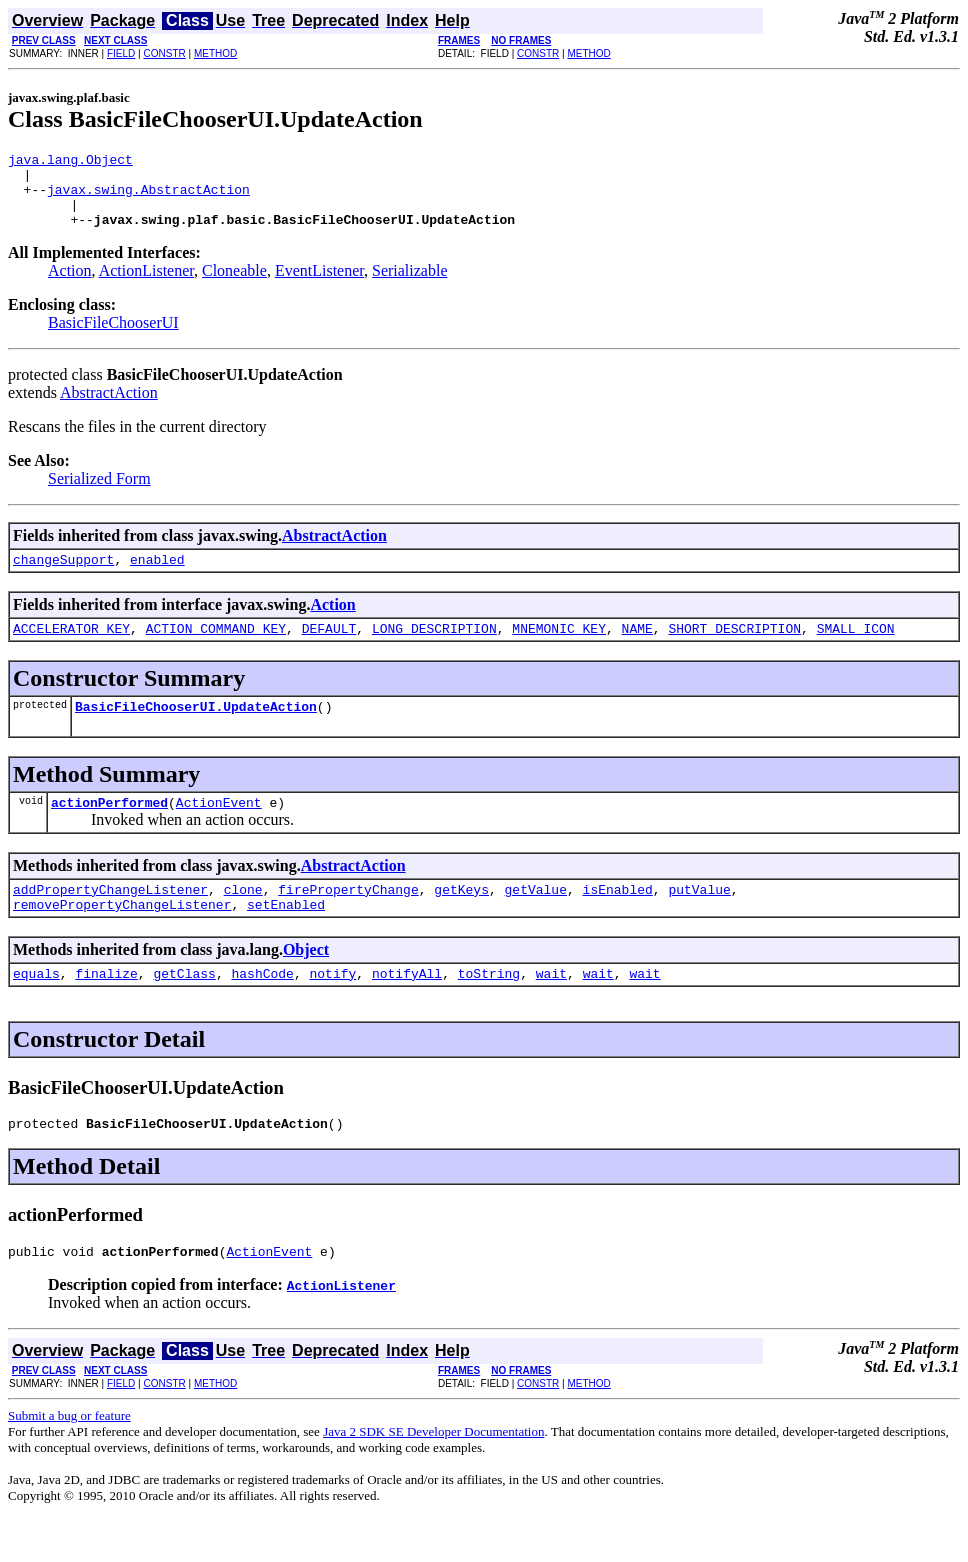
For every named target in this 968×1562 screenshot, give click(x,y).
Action (70, 285)
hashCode (262, 1009)
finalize (106, 1009)
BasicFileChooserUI (113, 337)
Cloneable (234, 285)
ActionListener (146, 285)
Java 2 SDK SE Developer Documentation (433, 1473)
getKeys (461, 919)
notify (332, 1009)
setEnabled (286, 937)
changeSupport (63, 577)
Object (306, 982)
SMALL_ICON (856, 649)
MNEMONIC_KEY (559, 649)
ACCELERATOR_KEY (71, 649)
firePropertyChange (348, 919)
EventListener (319, 285)
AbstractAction (109, 407)
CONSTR (164, 53)
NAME (637, 649)
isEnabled (618, 919)
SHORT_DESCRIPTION (734, 649)
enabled (157, 577)
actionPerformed (109, 829)
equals (36, 1009)
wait (551, 1009)
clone (243, 919)
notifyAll (407, 1009)
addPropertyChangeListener (110, 919)
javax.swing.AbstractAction (148, 198)
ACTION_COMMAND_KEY (216, 649)
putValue (699, 919)
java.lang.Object (70, 162)
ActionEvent (219, 829)
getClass (184, 1009)
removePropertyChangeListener (122, 937)
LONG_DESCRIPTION (434, 649)
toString (489, 1009)
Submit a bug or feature (69, 1457)
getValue (535, 919)
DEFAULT (329, 649)
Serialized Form (99, 493)
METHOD (215, 53)
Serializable (410, 285)
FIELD (121, 53)
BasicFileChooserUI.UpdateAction (196, 730)
